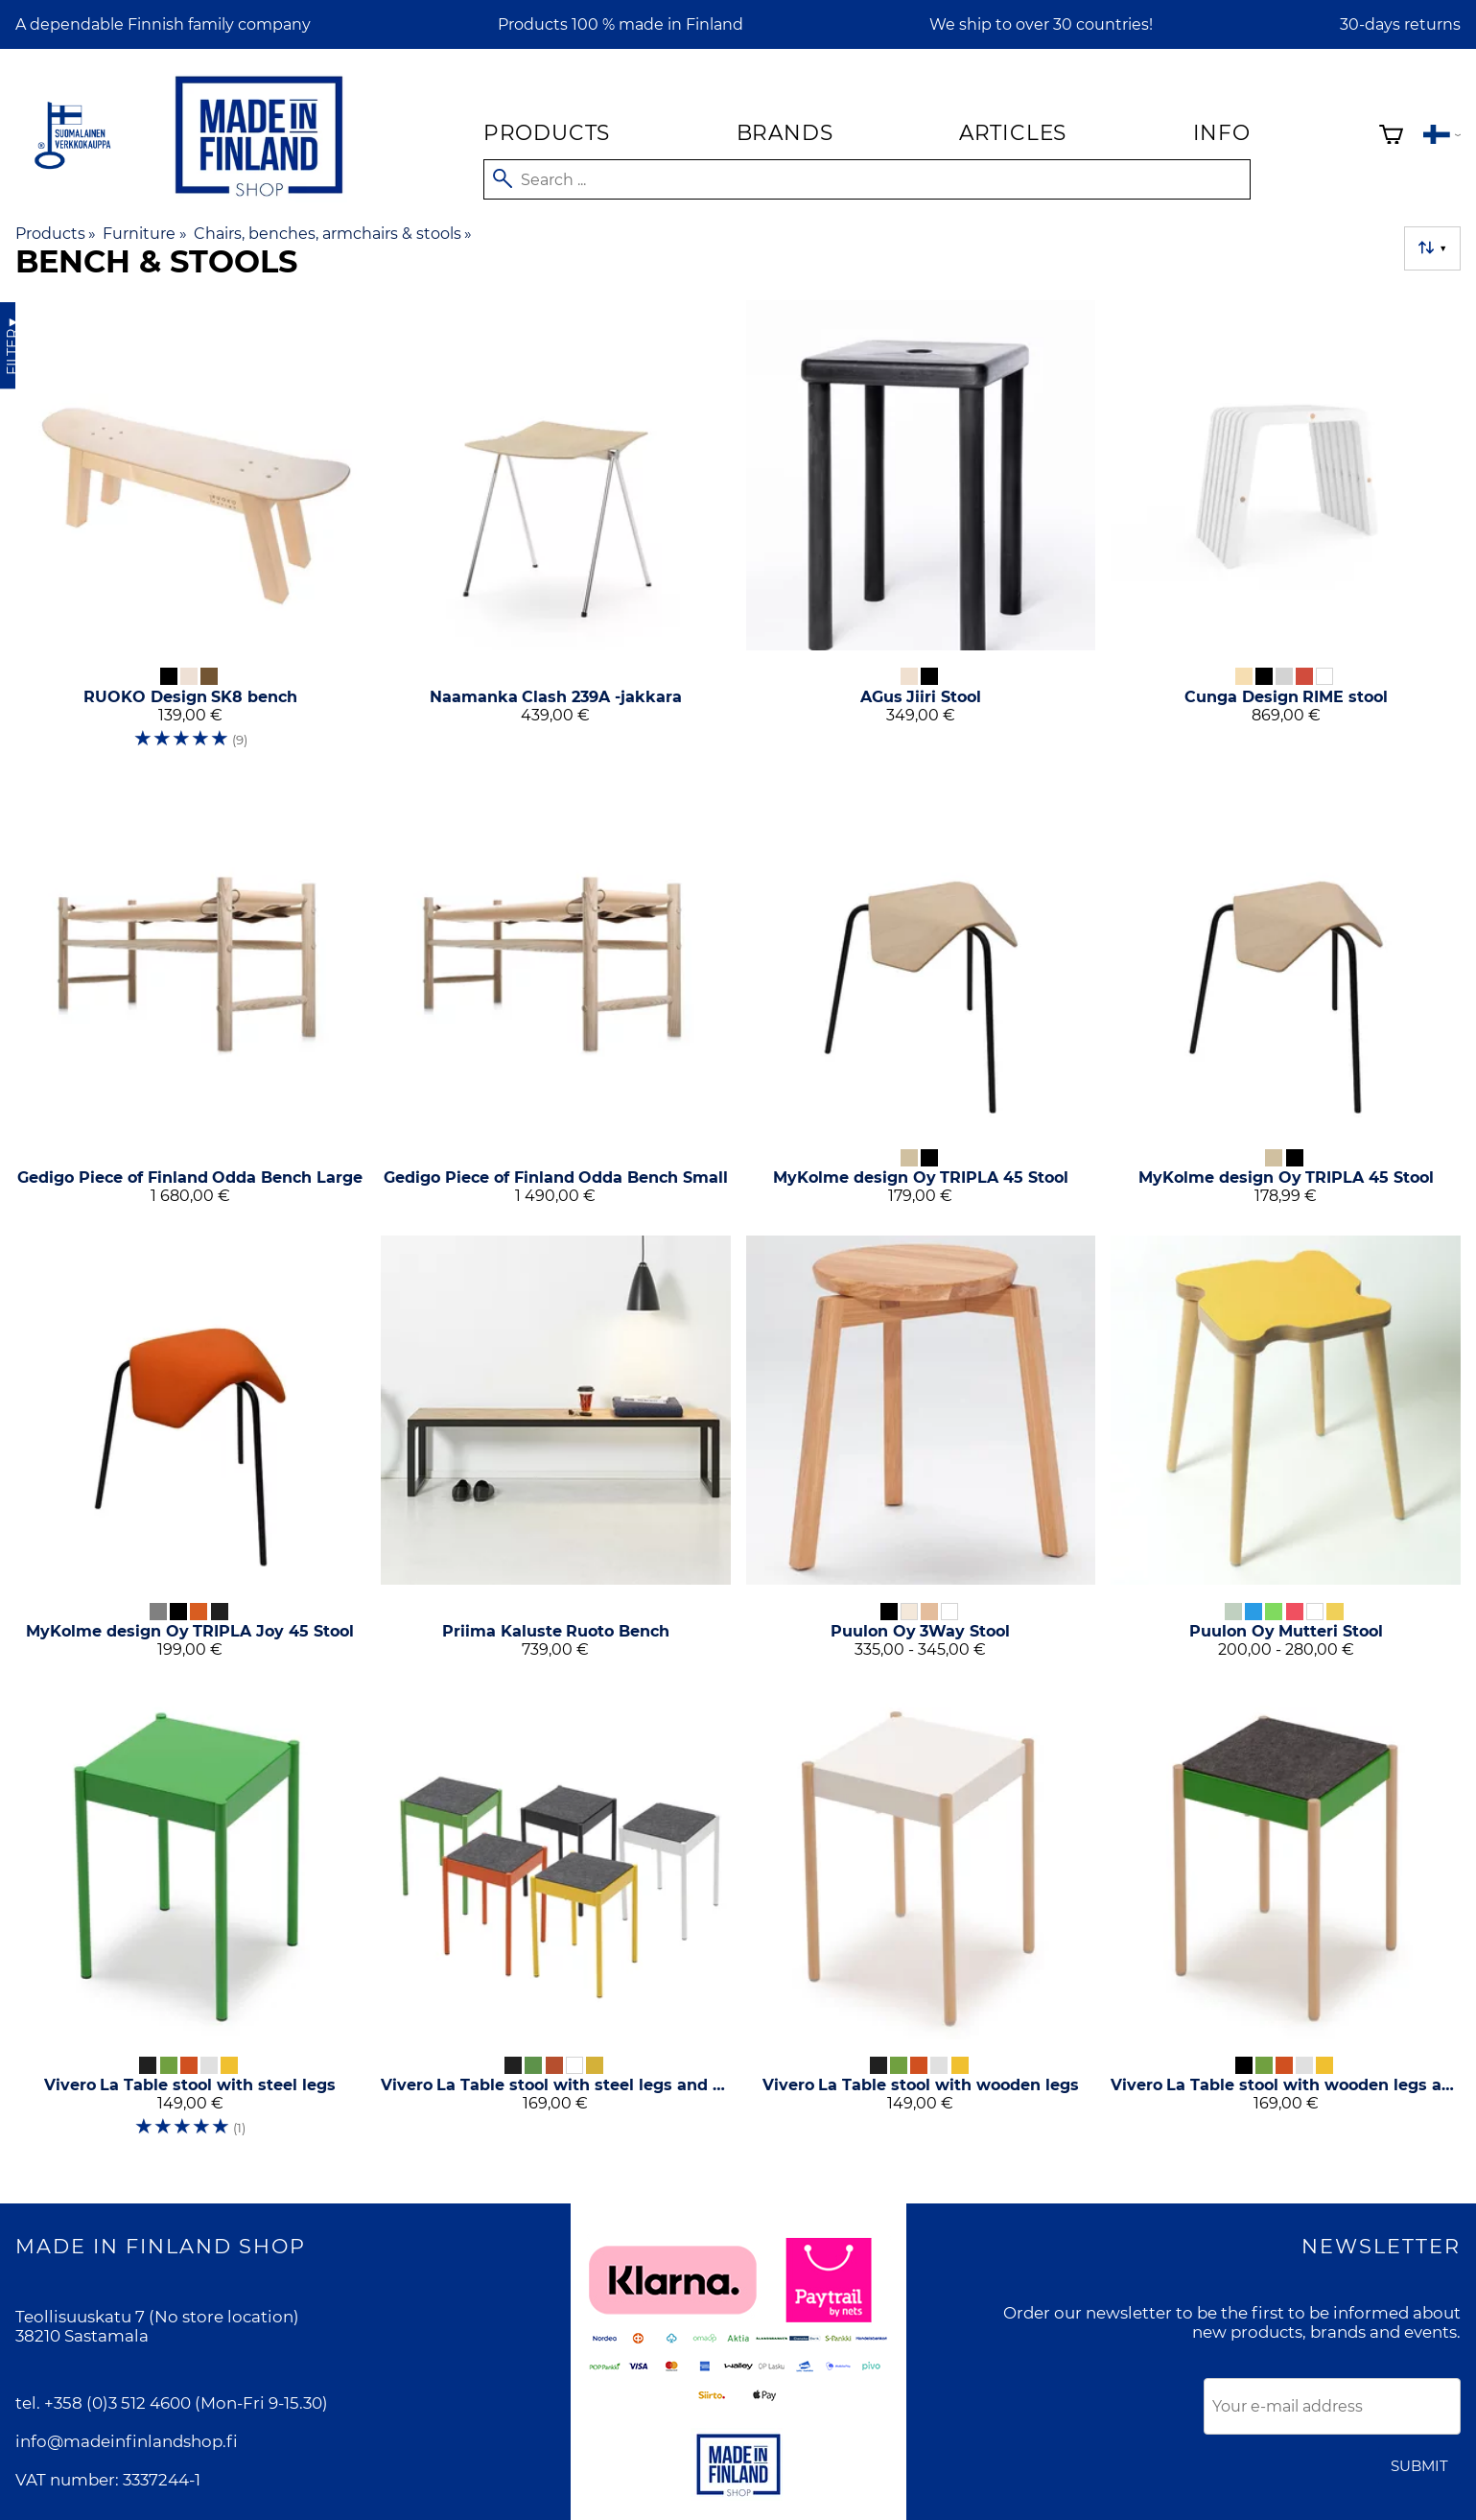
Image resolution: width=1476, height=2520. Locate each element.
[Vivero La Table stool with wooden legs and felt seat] (1286, 1922)
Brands (785, 132)
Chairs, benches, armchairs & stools (333, 233)
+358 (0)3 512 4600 (117, 2403)
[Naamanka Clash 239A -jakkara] (556, 532)
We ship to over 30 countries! (1041, 24)
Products (546, 132)
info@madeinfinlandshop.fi (126, 2441)
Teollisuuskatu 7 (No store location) (157, 2316)
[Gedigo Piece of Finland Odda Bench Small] (556, 1001)
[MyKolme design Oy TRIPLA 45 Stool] (921, 1001)
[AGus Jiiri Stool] (921, 532)
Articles (1012, 132)
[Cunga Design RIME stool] (1286, 532)
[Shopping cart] (1391, 137)
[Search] (867, 179)
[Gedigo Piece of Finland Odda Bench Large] (190, 1001)
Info (1222, 132)
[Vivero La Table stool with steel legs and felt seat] (556, 1922)
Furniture (144, 233)
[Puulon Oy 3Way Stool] (921, 1455)
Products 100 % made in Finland (620, 24)
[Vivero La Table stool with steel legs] (190, 1922)
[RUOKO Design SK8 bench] (190, 532)
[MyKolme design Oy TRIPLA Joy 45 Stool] (190, 1455)
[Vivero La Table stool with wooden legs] (921, 1922)
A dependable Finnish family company (163, 24)
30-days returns (1400, 24)
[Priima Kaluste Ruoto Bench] (556, 1455)
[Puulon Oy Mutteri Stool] (1286, 1455)
